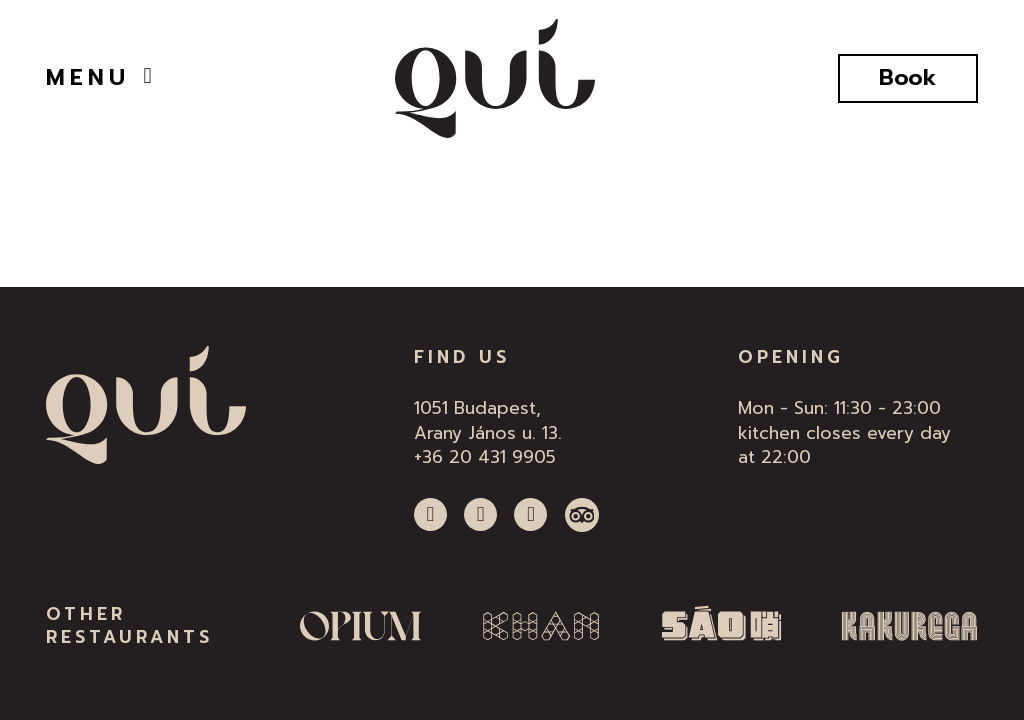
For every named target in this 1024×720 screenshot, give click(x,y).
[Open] (148, 76)
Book (908, 77)
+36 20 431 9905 (485, 457)
